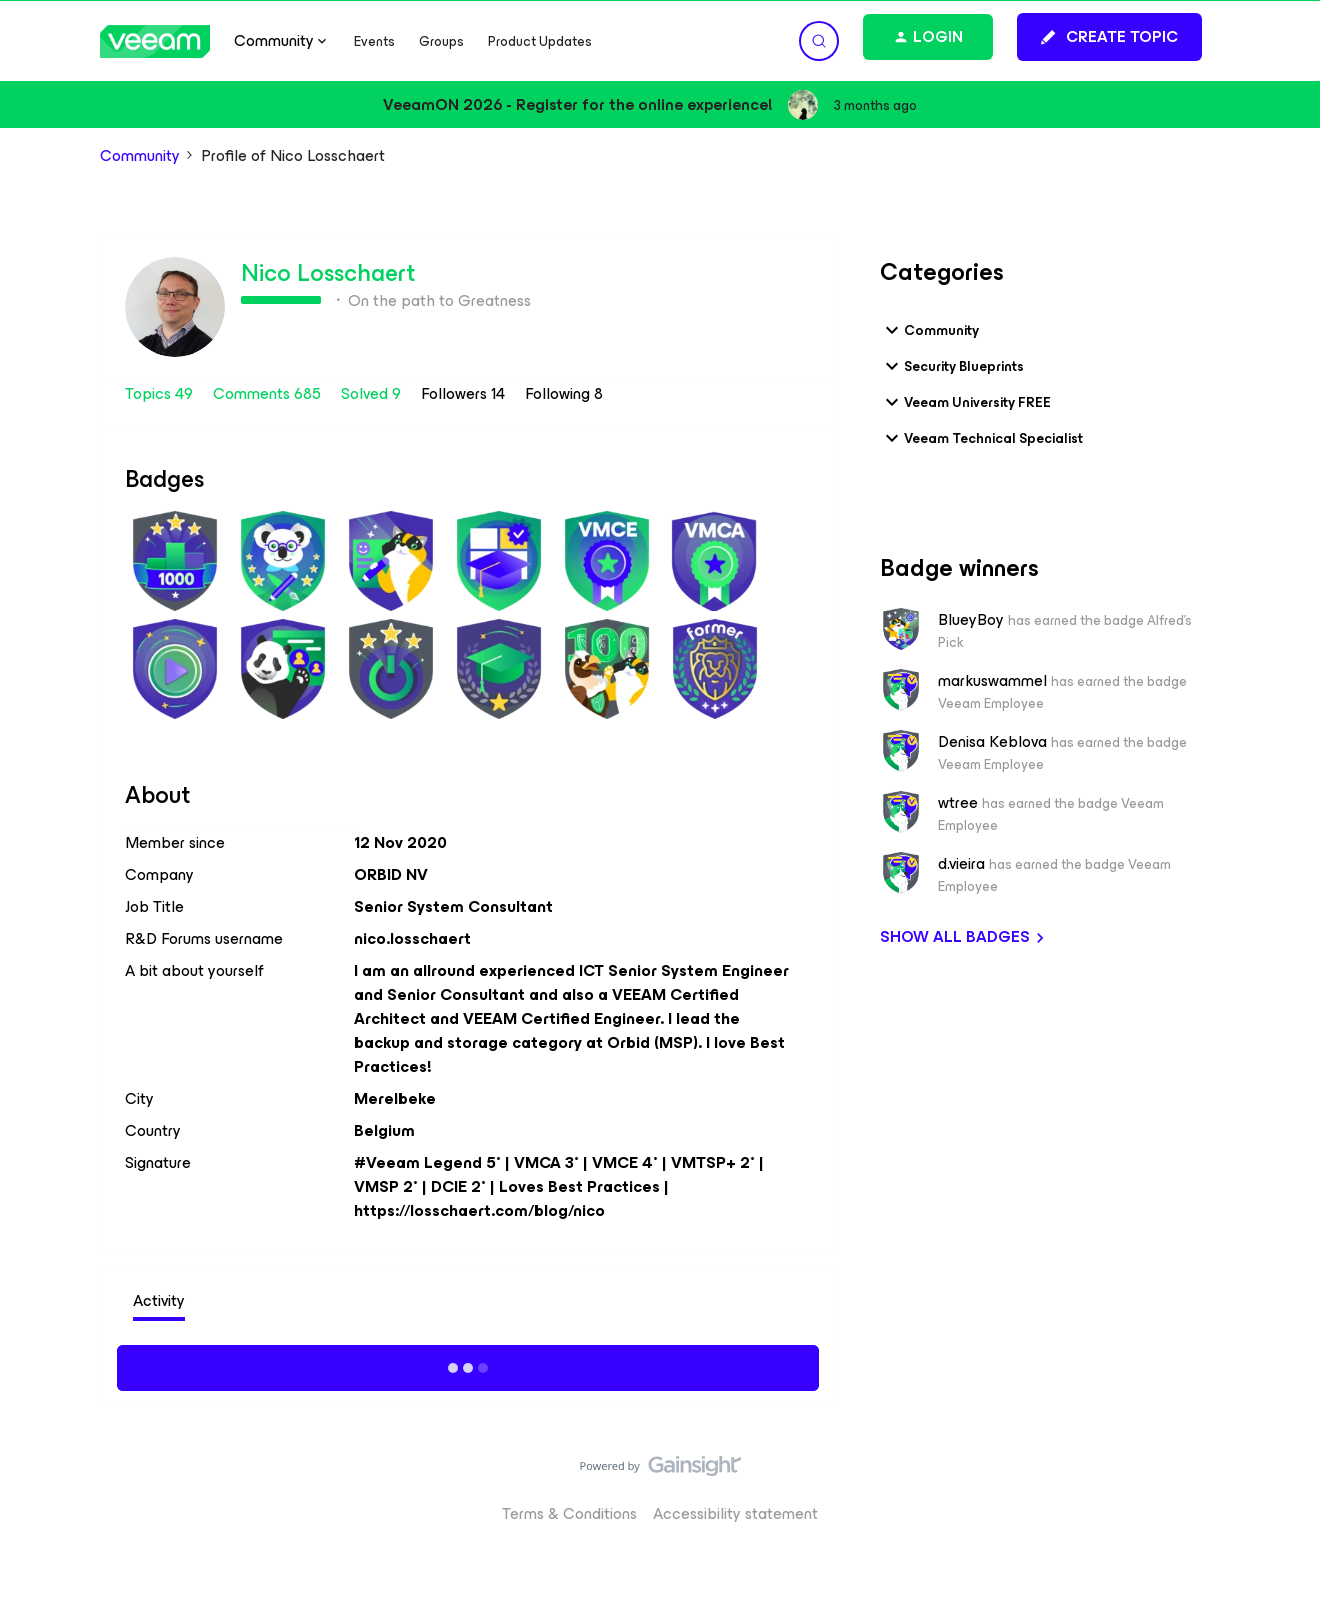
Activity (159, 1300)
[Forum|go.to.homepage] (155, 41)
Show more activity (468, 1365)
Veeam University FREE (965, 402)
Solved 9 (373, 393)
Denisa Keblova (992, 742)
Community (140, 156)
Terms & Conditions (569, 1513)
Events (374, 41)
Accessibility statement (735, 1513)
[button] (1109, 37)
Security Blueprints (952, 366)
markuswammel (992, 681)
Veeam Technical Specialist (981, 438)
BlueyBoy (971, 620)
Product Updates (540, 41)
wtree (958, 803)
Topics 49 (161, 393)
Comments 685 (269, 393)
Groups (441, 41)
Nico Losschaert (328, 273)
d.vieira (961, 864)
